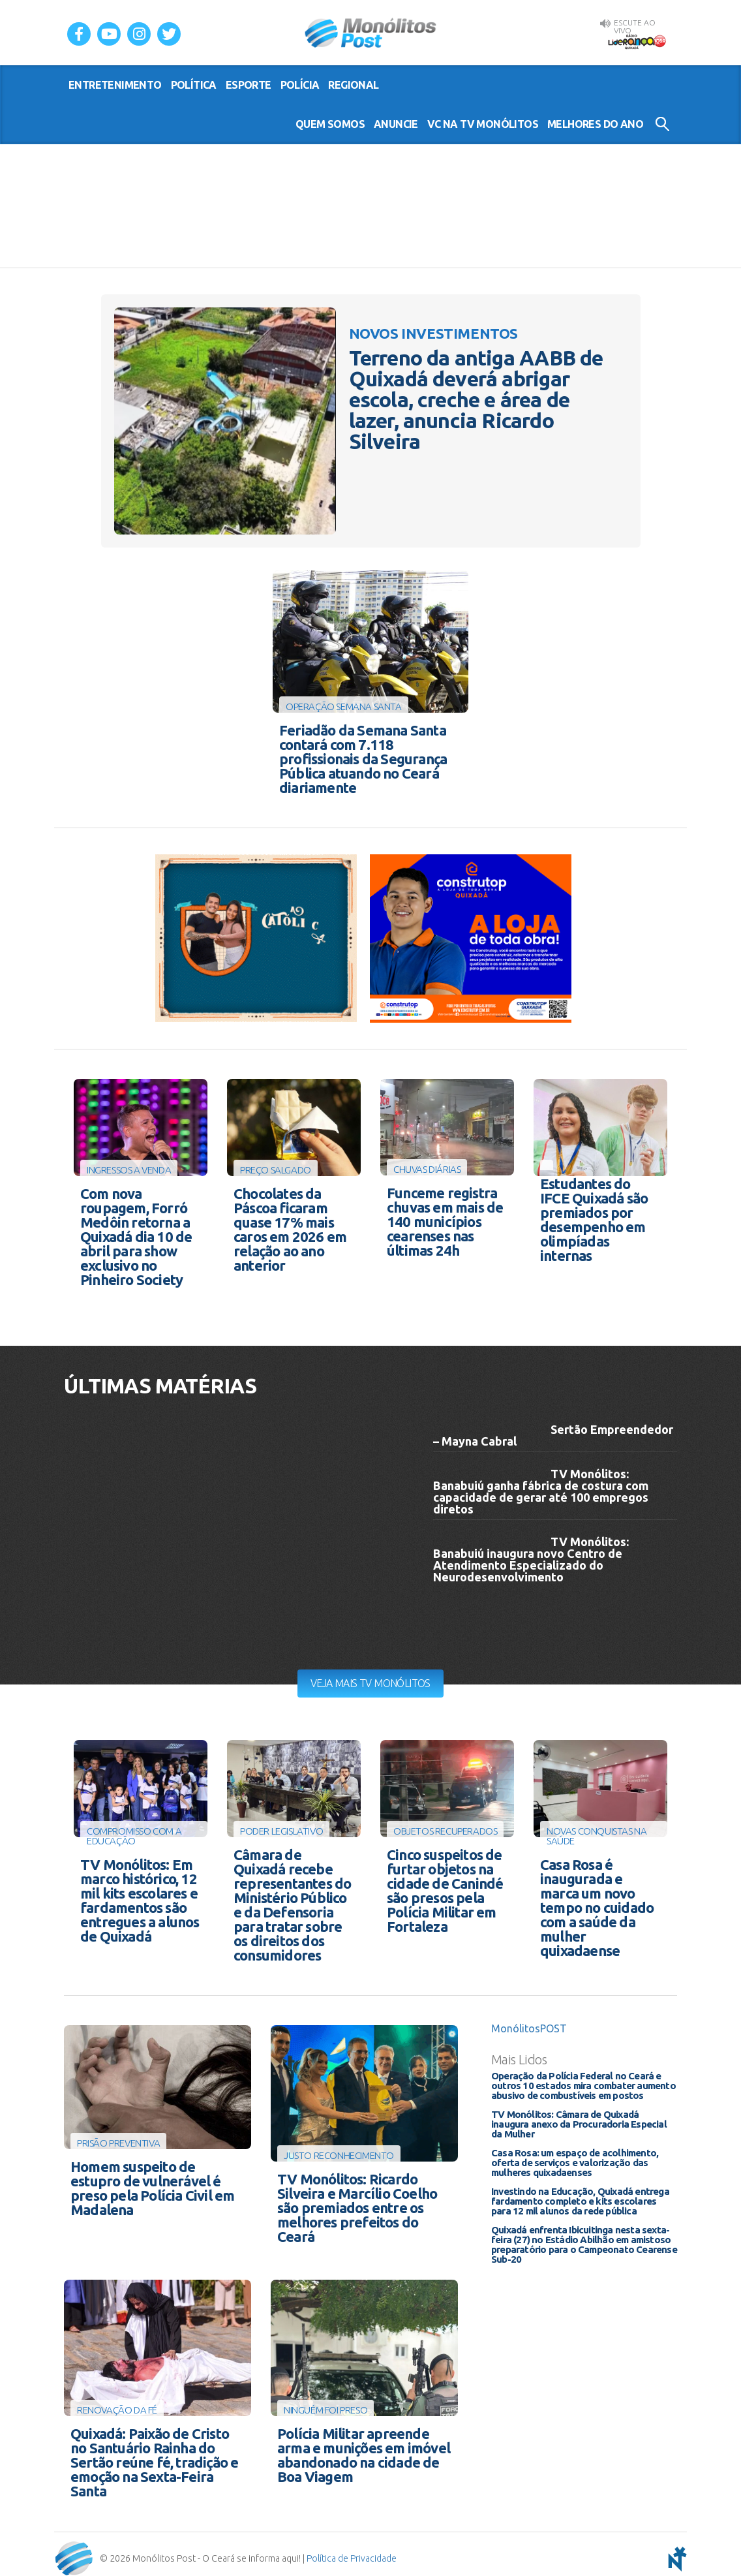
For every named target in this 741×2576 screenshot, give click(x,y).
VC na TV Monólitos (482, 124)
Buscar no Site (662, 124)
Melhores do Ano (595, 124)
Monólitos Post (370, 33)
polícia (300, 85)
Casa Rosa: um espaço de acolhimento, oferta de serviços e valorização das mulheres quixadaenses (574, 2156)
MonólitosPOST (529, 2022)
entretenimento (115, 85)
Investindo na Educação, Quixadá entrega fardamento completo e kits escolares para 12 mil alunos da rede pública (580, 2195)
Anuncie (396, 124)
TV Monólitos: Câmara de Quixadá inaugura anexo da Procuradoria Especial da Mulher (579, 2118)
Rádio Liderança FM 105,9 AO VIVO (636, 40)
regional (353, 85)
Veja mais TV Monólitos (370, 1678)
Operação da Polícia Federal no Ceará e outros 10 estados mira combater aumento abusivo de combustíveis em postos (583, 2079)
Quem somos (330, 124)
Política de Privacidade (352, 2550)
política (194, 85)
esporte (248, 85)
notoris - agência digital (675, 2549)
